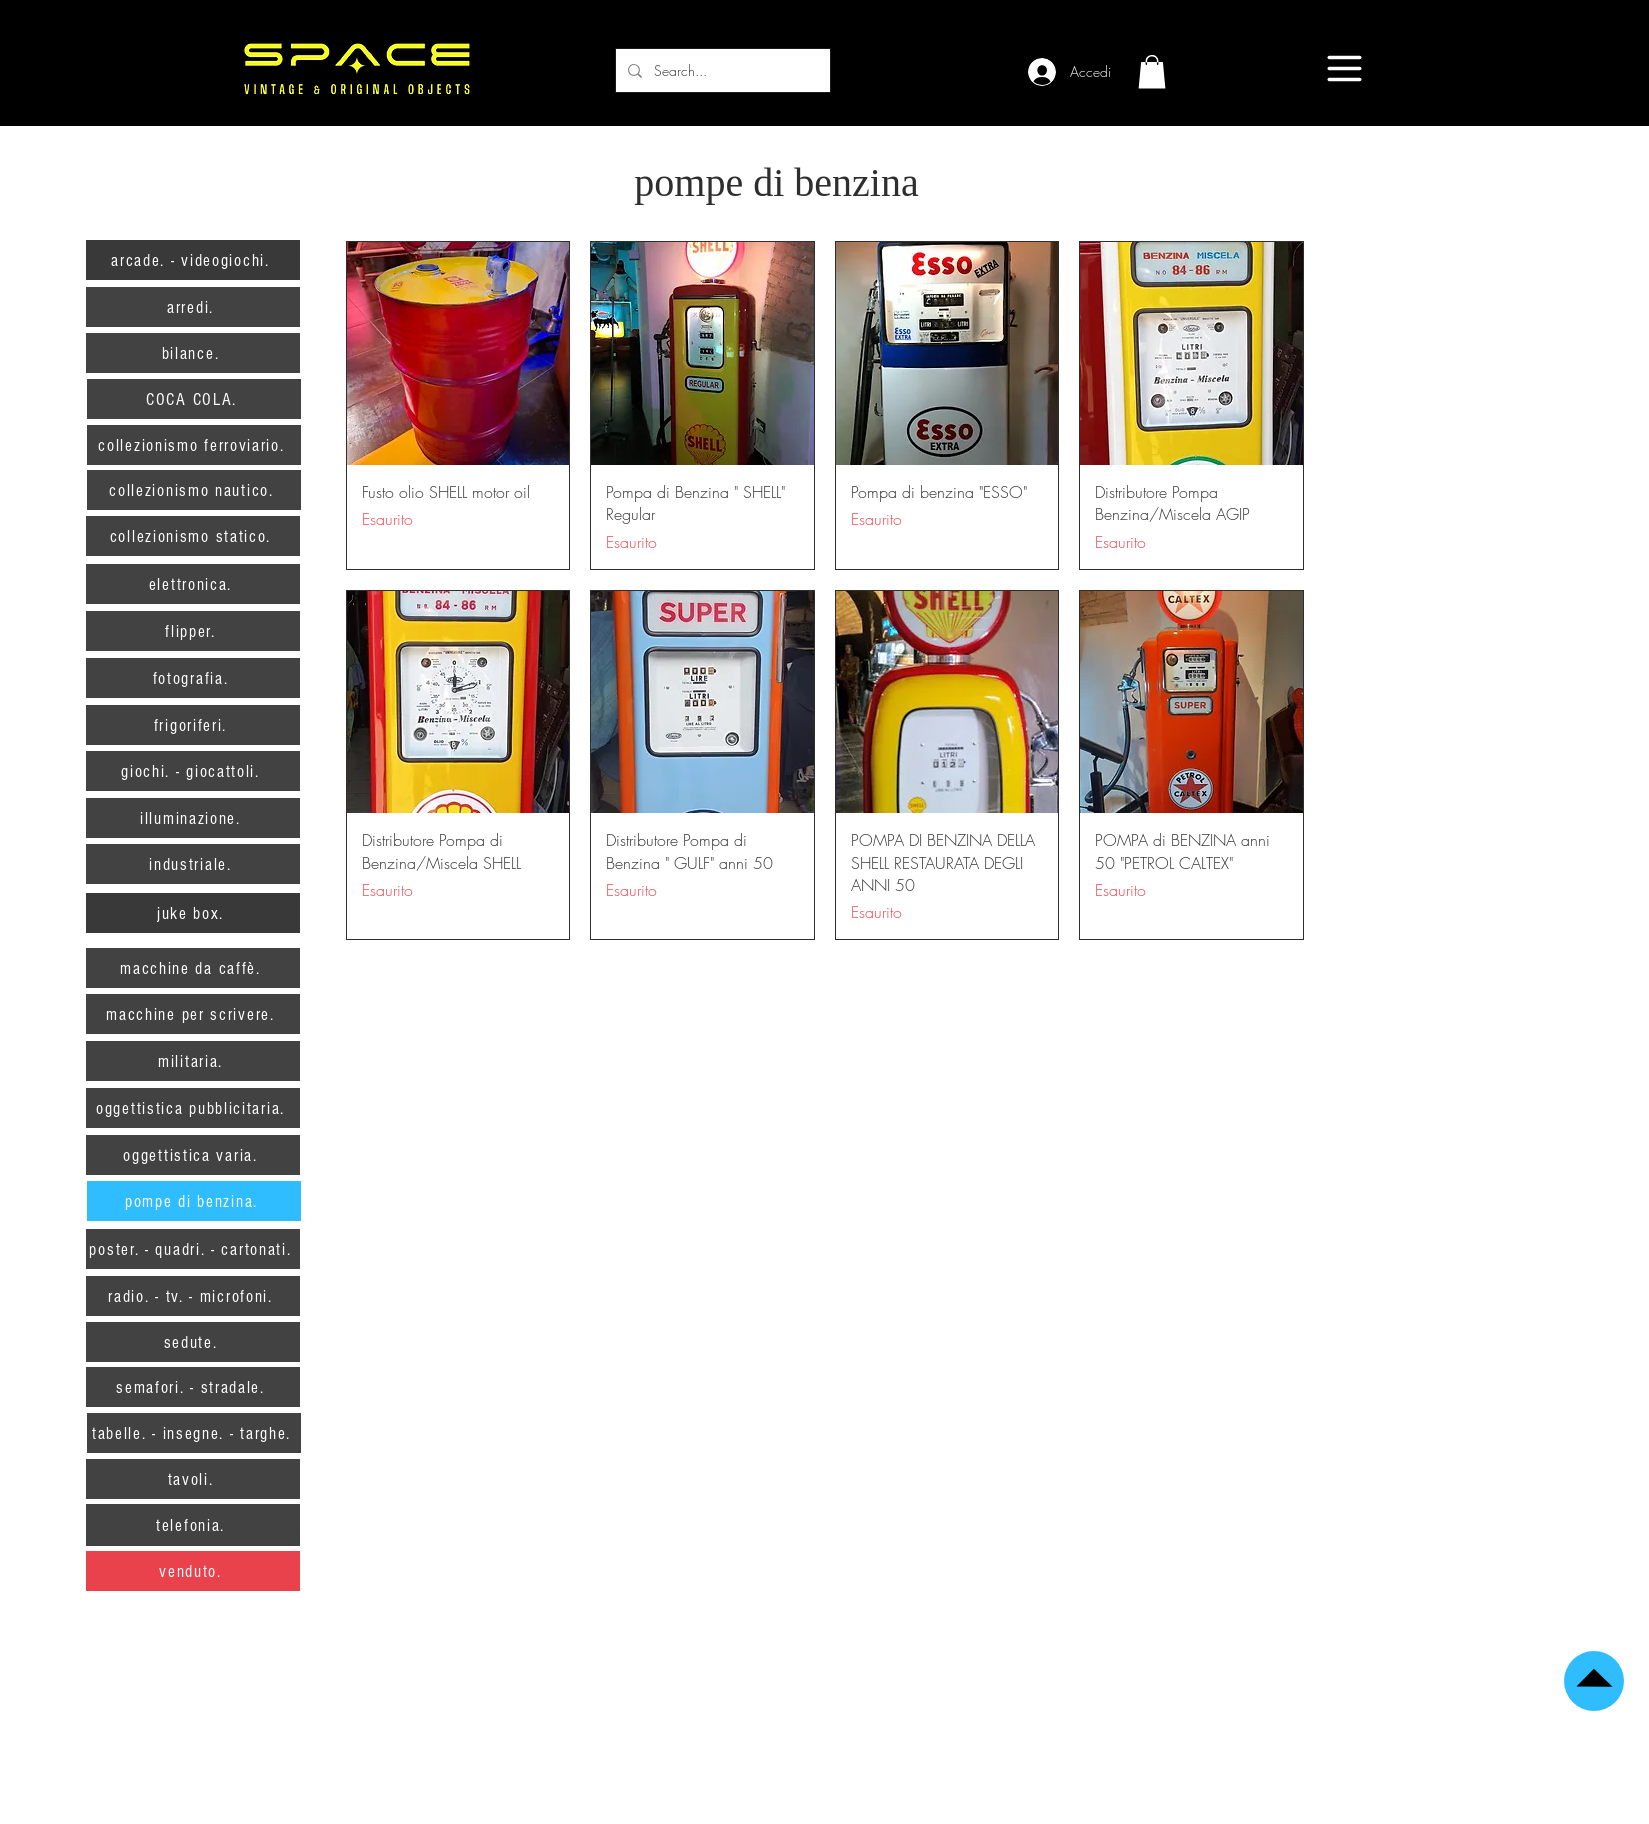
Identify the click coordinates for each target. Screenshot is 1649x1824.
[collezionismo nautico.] (194, 490)
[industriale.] (193, 864)
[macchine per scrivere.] (193, 1014)
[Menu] (1344, 68)
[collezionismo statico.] (193, 536)
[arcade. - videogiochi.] (193, 260)
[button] (1152, 71)
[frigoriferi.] (193, 725)
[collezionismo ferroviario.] (194, 445)
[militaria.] (193, 1061)
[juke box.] (193, 913)
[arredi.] (193, 307)
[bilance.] (193, 353)
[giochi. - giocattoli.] (193, 771)
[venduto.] (193, 1571)
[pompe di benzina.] (194, 1201)
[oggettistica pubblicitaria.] (193, 1108)
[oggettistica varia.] (193, 1155)
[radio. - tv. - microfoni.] (193, 1296)
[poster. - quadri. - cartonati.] (193, 1249)
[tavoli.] (193, 1479)
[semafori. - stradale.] (193, 1387)
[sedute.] (193, 1342)
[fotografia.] (193, 678)
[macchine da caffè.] (193, 968)
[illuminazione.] (193, 818)
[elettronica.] (193, 584)
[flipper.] (193, 631)
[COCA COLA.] (194, 399)
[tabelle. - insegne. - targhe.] (194, 1433)
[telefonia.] (193, 1525)
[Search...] (721, 70)
